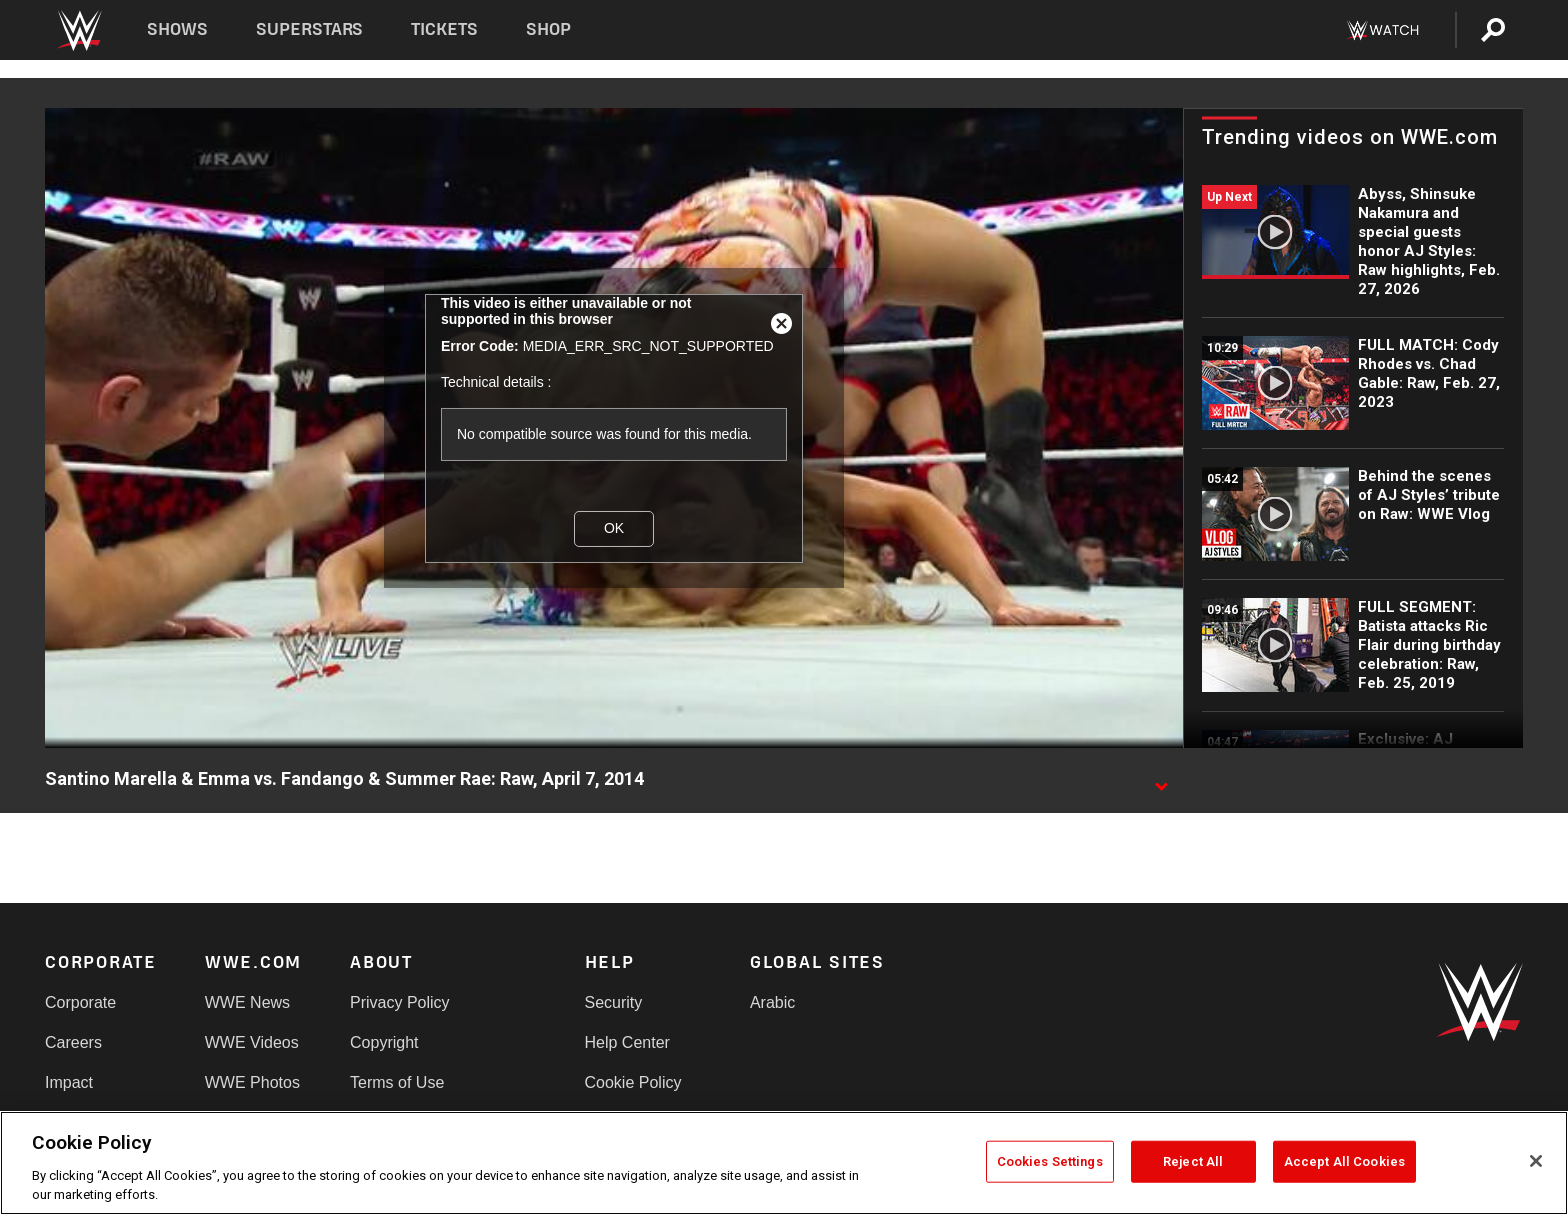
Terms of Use (397, 1082)
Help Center (627, 1042)
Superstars (310, 29)
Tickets (444, 29)
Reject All (1193, 1161)
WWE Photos (252, 1082)
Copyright (384, 1042)
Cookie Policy (633, 1082)
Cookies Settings (1050, 1161)
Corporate (80, 1002)
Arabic (772, 1002)
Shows (177, 29)
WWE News (247, 1002)
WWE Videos (252, 1042)
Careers (73, 1042)
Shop (548, 29)
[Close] (1536, 1161)
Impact (69, 1082)
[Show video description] (1161, 780)
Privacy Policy (400, 1002)
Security (614, 1002)
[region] (784, 1163)
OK (614, 528)
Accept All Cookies (1344, 1161)
